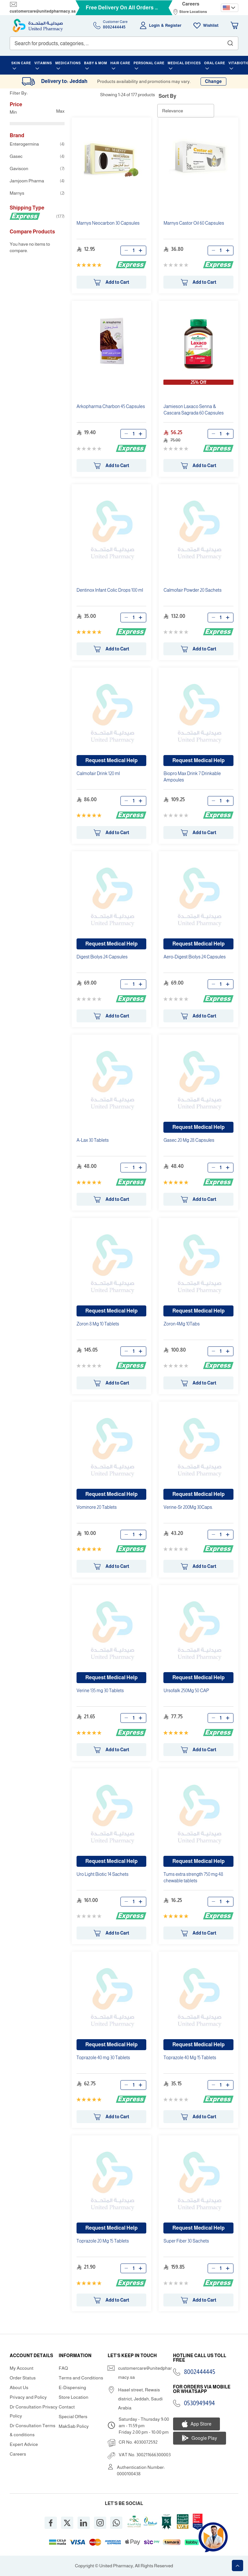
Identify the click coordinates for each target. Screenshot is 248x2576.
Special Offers (73, 2416)
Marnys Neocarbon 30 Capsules (108, 223)
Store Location (73, 2397)
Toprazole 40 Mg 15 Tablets (189, 2057)
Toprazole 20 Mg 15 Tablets (103, 2241)
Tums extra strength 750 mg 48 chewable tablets (193, 1877)
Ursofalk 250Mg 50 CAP (186, 1690)
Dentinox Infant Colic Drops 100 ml (110, 590)
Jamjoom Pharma (37, 180)
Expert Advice (24, 2444)
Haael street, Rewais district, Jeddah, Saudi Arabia (140, 2398)
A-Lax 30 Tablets (93, 1140)
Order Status (23, 2377)
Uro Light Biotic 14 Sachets (103, 1874)
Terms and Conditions (81, 2377)
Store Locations (193, 12)
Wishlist (211, 25)
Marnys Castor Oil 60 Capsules (193, 223)
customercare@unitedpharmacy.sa (43, 11)
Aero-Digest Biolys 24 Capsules (194, 956)
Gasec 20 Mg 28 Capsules (188, 1140)
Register (173, 25)
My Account (22, 2368)
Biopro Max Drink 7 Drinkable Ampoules (192, 776)
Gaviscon (37, 168)
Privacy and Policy (28, 2397)
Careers (191, 3)
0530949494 (199, 2403)
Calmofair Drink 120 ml (98, 773)
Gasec (37, 156)
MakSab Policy (74, 2426)
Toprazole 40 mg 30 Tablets (103, 2057)
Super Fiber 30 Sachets (186, 2241)
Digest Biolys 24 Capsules (102, 956)
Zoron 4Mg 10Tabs (181, 1323)
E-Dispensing (72, 2387)
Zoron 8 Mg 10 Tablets (98, 1323)
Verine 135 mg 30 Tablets (100, 1690)
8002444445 (199, 2372)
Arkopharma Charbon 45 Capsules (111, 406)
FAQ (63, 2368)
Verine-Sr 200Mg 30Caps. (188, 1507)
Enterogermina (37, 143)
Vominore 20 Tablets (97, 1507)
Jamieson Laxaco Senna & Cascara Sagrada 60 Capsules (193, 409)
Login (154, 25)
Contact (67, 2406)
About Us (19, 2387)
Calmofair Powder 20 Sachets (192, 590)
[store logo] (38, 25)
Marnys (37, 193)
